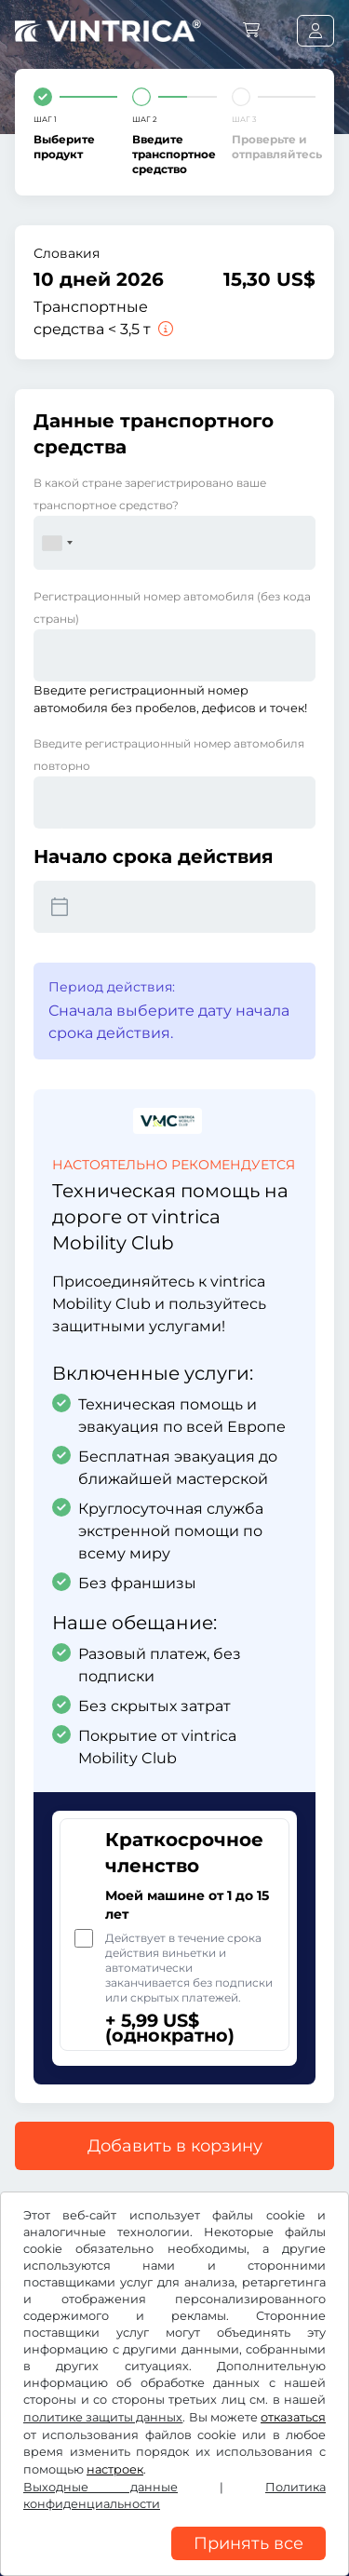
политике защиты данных (102, 2417)
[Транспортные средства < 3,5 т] (163, 329)
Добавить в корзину (174, 2146)
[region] (174, 2562)
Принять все (248, 2543)
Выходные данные (100, 2487)
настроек (115, 2469)
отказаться (293, 2417)
